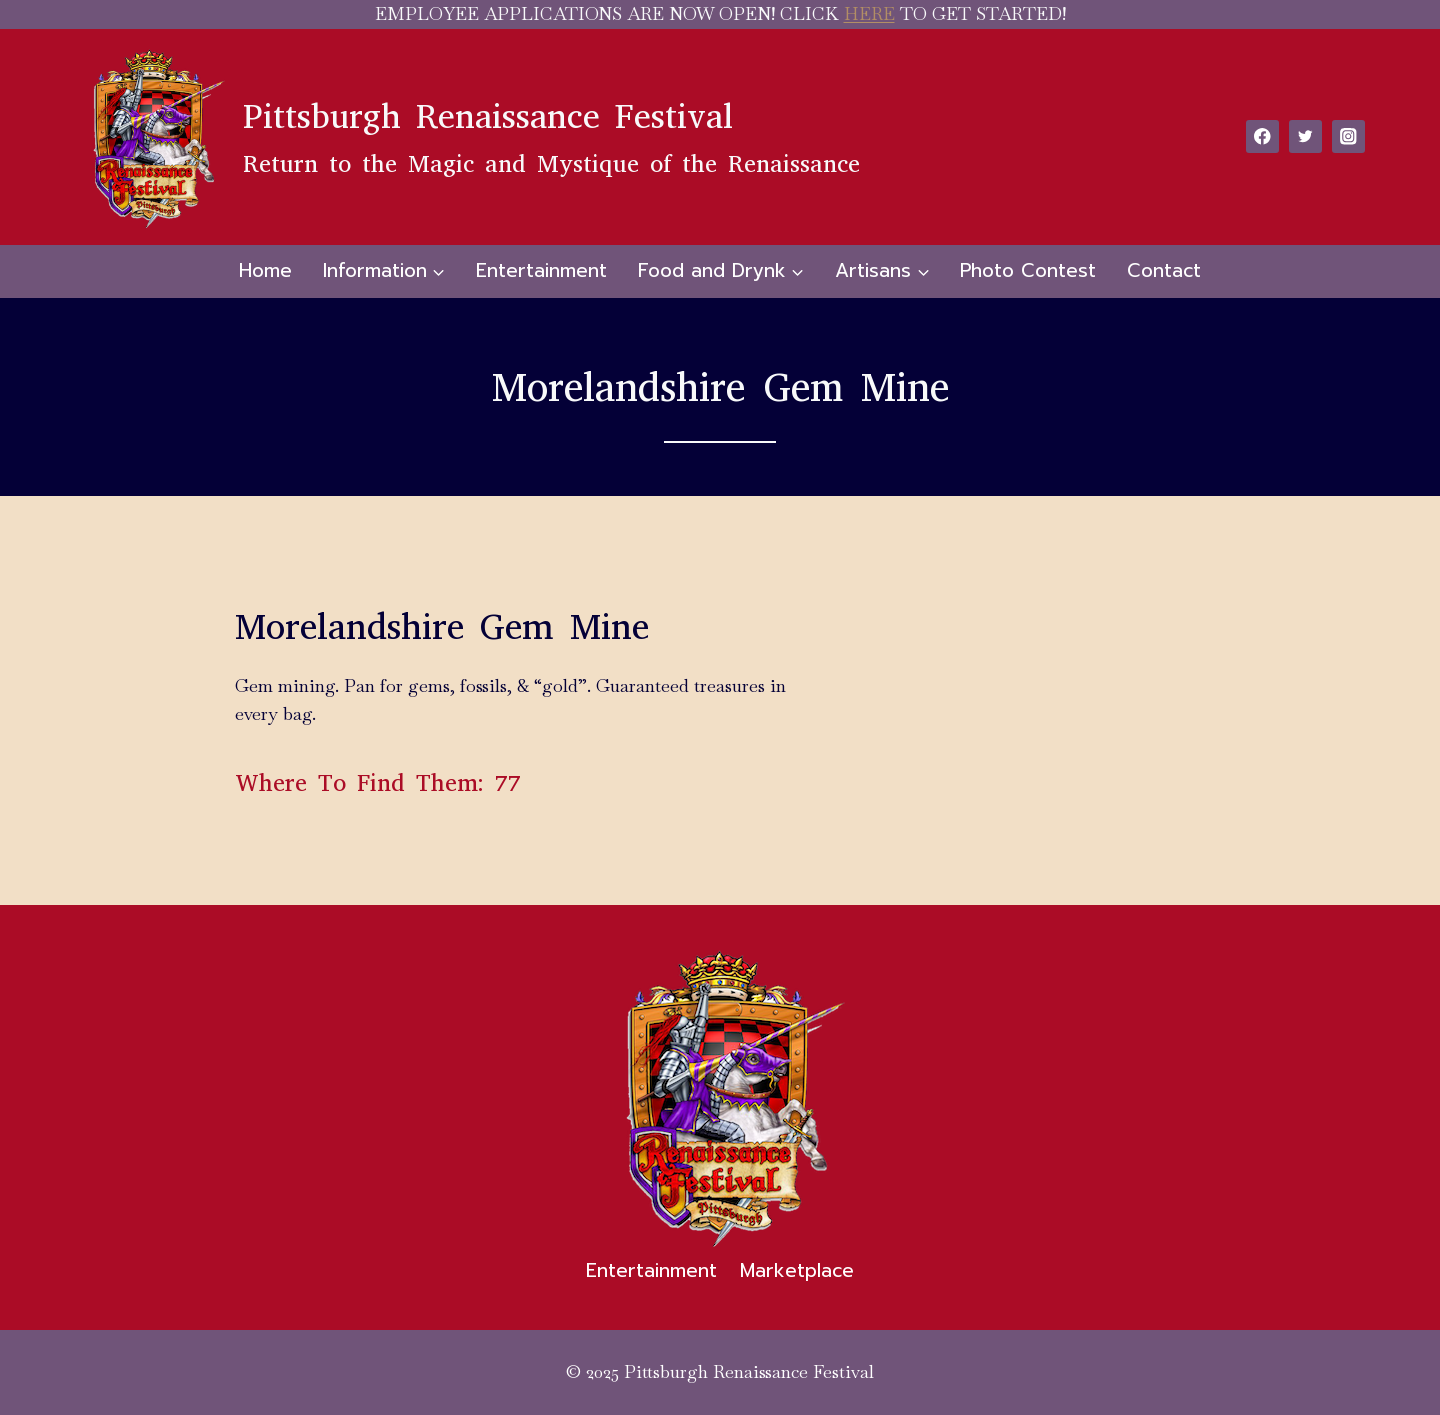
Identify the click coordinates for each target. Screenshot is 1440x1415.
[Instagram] (1348, 136)
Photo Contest (1028, 270)
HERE (869, 13)
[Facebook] (1262, 136)
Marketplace (797, 1270)
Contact (1164, 270)
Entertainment (541, 270)
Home (265, 270)
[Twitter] (1305, 136)
